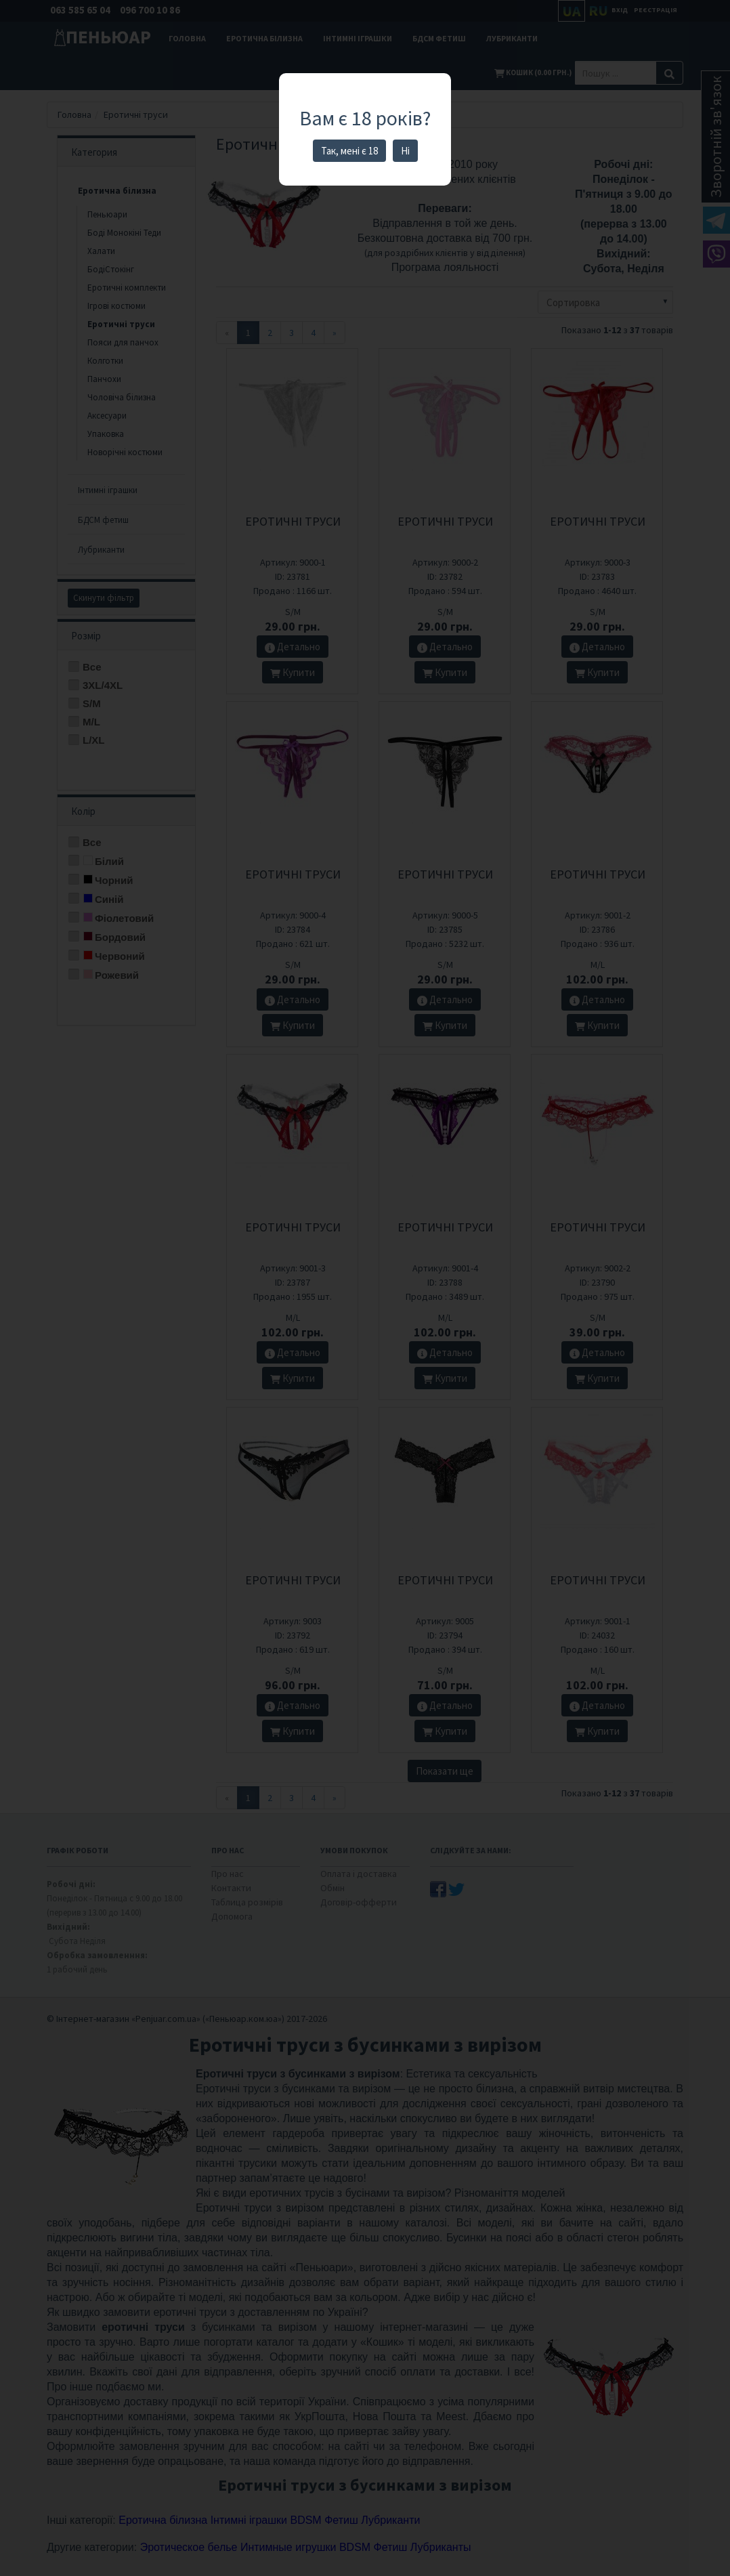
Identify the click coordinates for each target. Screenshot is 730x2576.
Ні (405, 150)
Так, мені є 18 (349, 150)
